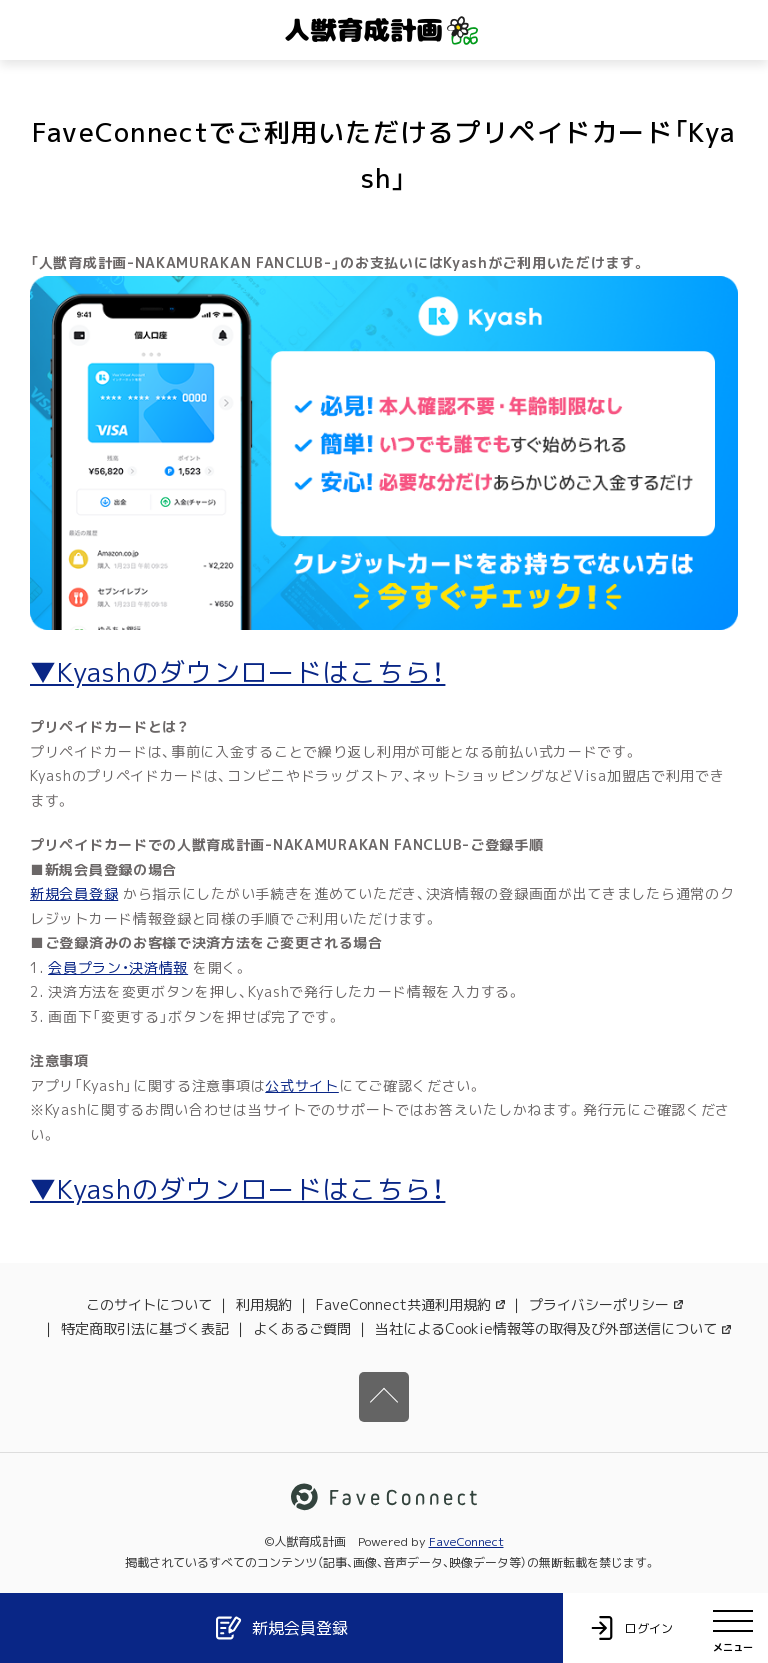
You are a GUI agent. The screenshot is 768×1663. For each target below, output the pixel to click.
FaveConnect (466, 1541)
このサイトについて (149, 1304)
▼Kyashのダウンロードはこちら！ (237, 672)
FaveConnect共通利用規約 (410, 1304)
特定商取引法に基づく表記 (145, 1328)
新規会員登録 (74, 893)
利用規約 (264, 1304)
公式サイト (302, 1085)
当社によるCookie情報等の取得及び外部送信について (553, 1328)
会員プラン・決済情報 (118, 967)
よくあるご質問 (302, 1328)
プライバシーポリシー (606, 1304)
